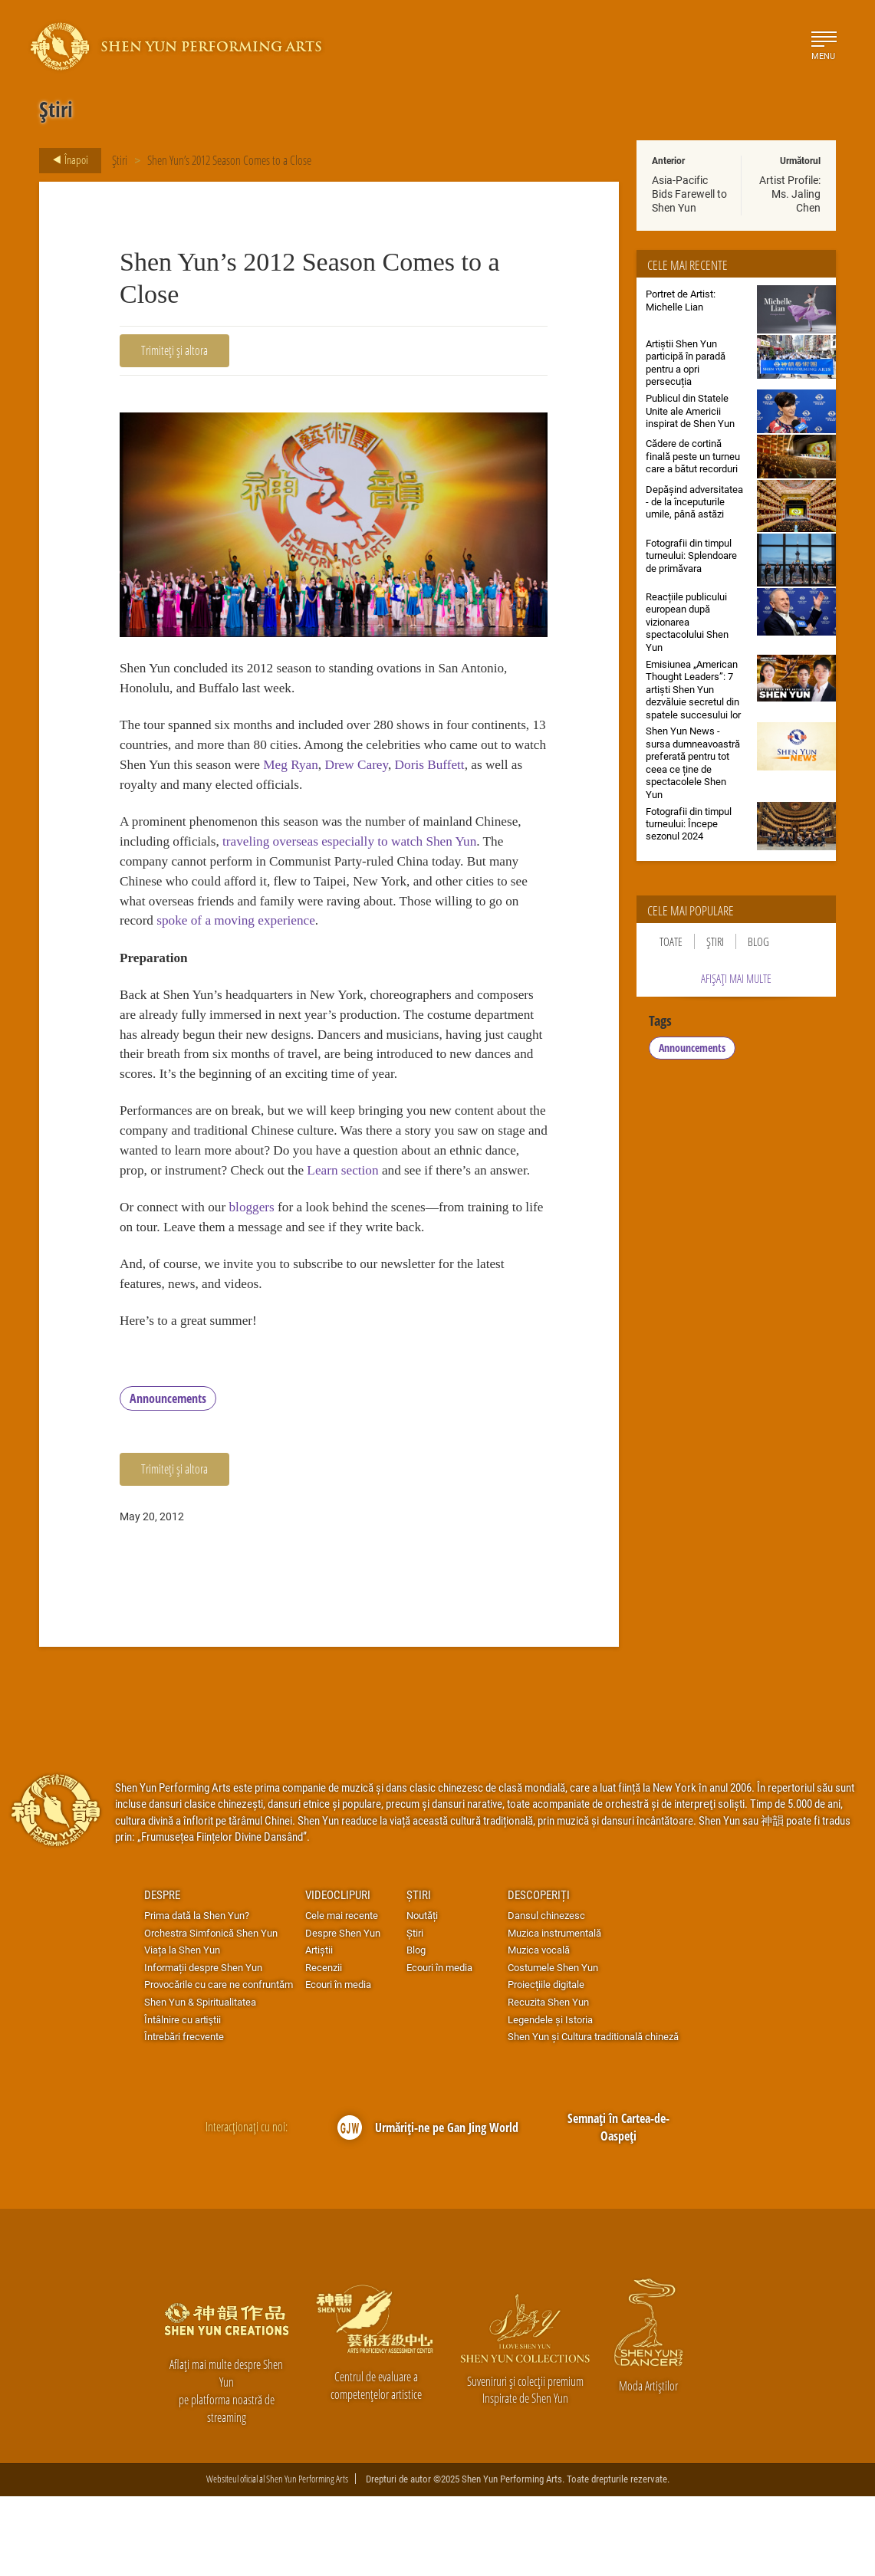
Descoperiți (539, 1974)
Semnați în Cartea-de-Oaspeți (618, 2207)
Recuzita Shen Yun (548, 2081)
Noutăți (422, 1995)
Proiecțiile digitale (546, 2065)
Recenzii (323, 2047)
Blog (758, 941)
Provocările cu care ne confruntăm (218, 2065)
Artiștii (319, 2029)
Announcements (168, 1478)
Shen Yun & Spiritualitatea (200, 2081)
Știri (119, 160)
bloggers (259, 1278)
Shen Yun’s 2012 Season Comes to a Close (229, 160)
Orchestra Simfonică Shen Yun (211, 2012)
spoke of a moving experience (260, 935)
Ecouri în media (338, 2065)
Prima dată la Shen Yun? (196, 1995)
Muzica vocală (539, 2029)
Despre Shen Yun (342, 2012)
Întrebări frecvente (184, 2116)
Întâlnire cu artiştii (182, 2099)
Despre (162, 1974)
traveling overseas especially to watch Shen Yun (362, 851)
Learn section (448, 1219)
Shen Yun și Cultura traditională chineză (593, 2116)
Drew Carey (475, 770)
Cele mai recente (341, 1995)
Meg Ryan (405, 770)
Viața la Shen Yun (182, 2029)
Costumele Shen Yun (553, 2047)
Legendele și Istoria (550, 2099)
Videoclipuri (337, 1974)
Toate (671, 941)
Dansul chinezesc (546, 1995)
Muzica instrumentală (554, 2012)
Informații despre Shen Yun (203, 2047)
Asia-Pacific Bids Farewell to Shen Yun (689, 193)
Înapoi (66, 160)
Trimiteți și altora (174, 350)
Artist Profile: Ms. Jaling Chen (790, 193)
